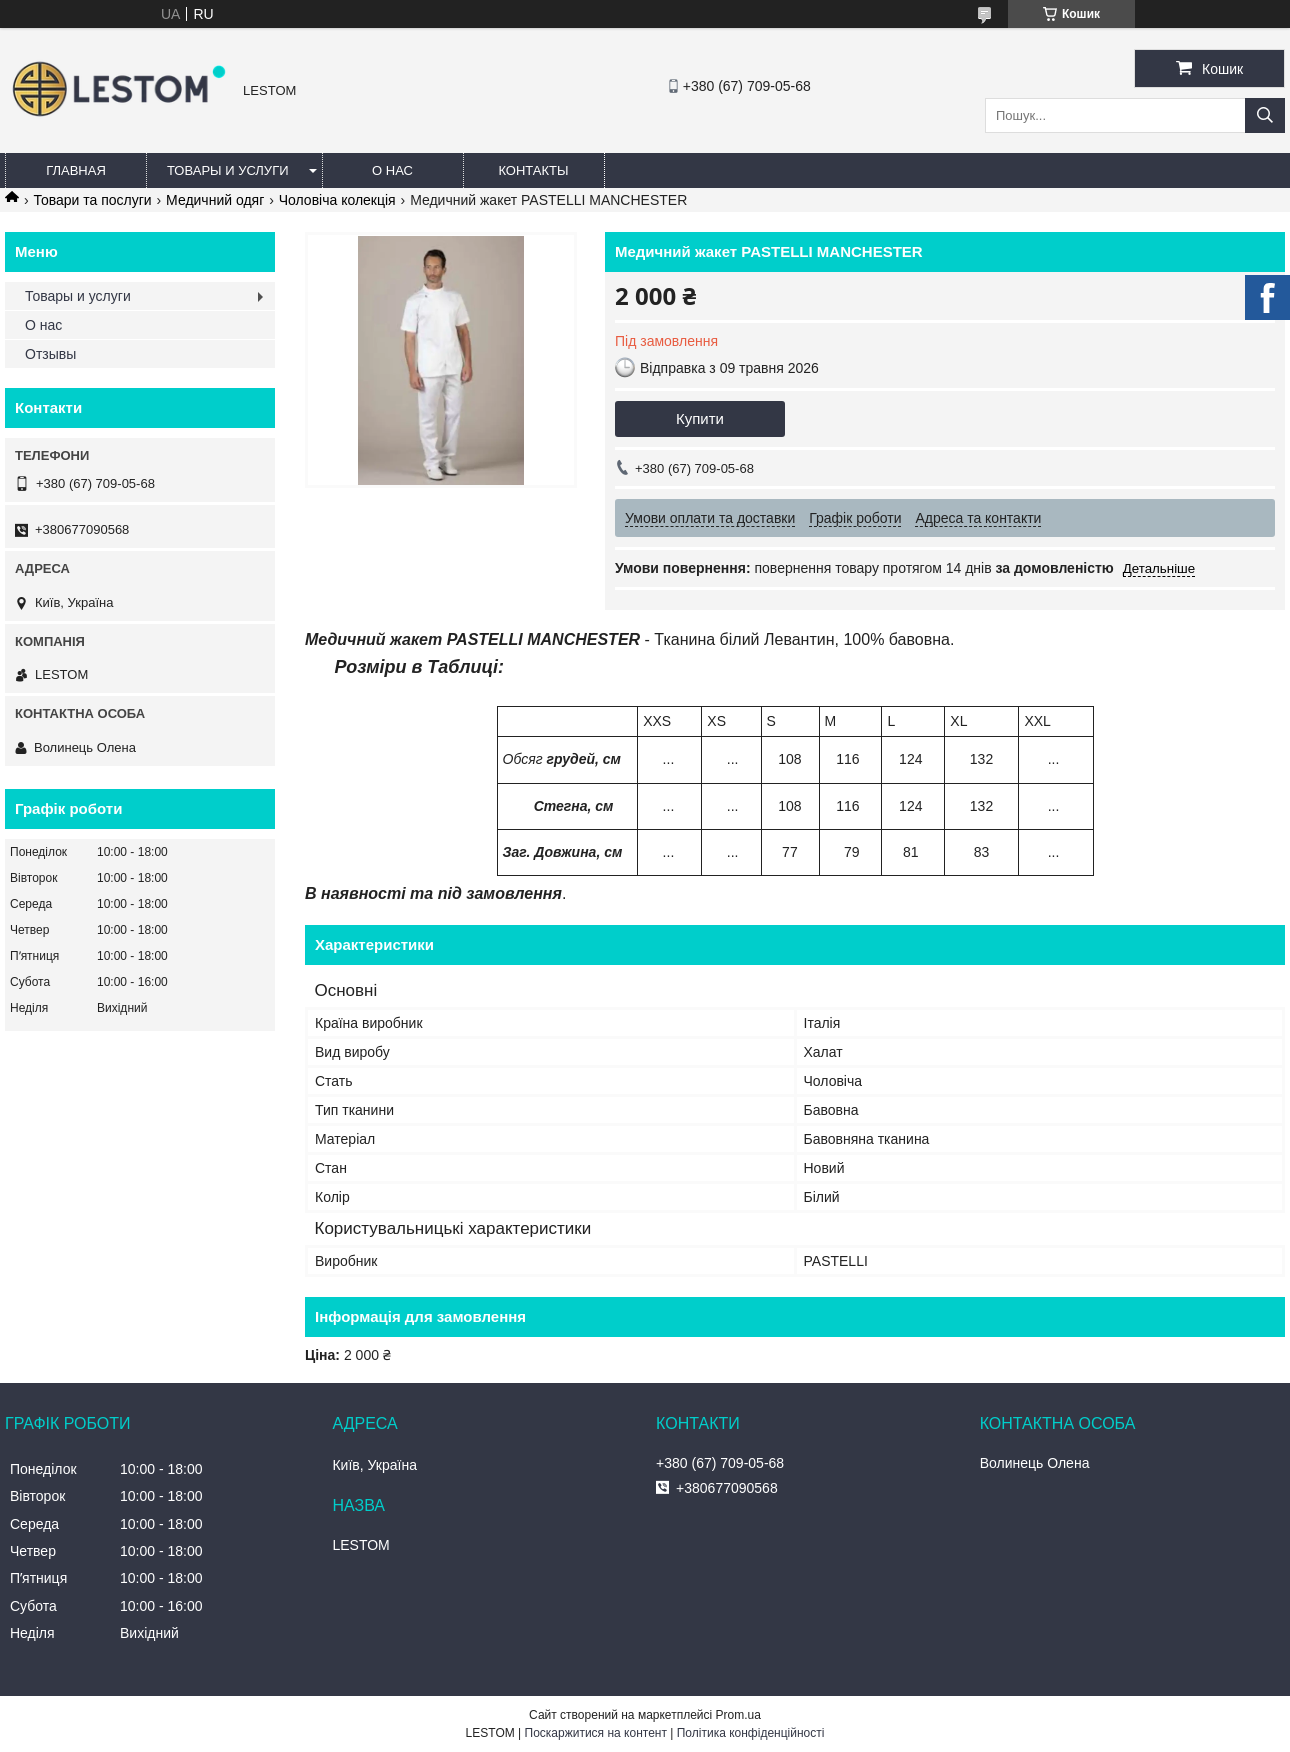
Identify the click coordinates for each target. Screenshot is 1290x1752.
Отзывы (50, 354)
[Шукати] (1265, 115)
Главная (76, 170)
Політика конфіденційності (751, 1733)
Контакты (533, 170)
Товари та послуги (92, 200)
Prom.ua (738, 1715)
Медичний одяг (215, 200)
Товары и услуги (228, 170)
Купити (700, 418)
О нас (392, 170)
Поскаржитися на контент (596, 1733)
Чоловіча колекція (337, 200)
